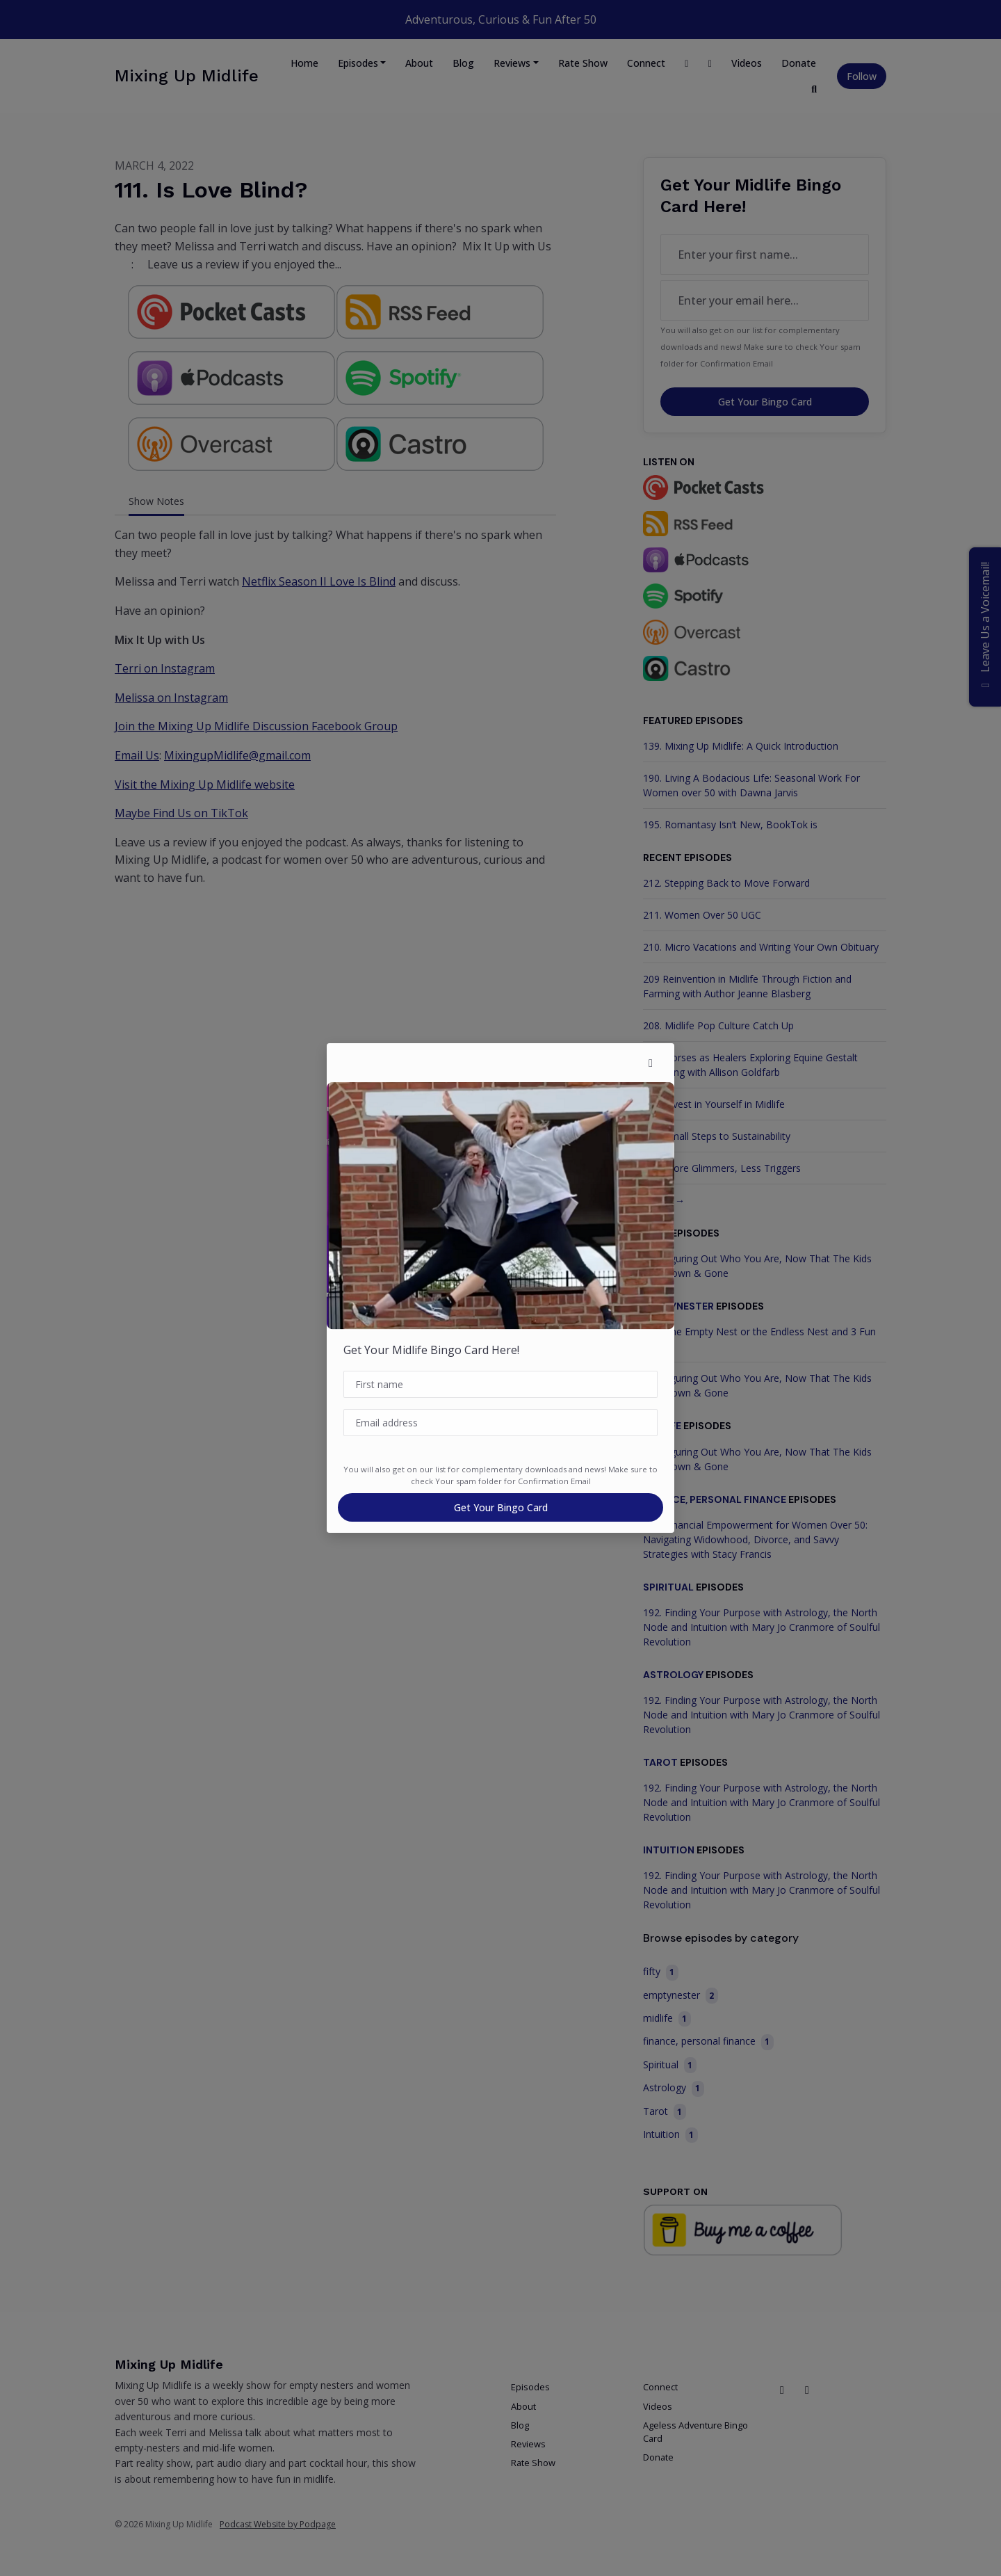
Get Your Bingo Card (501, 1507)
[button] (651, 1062)
